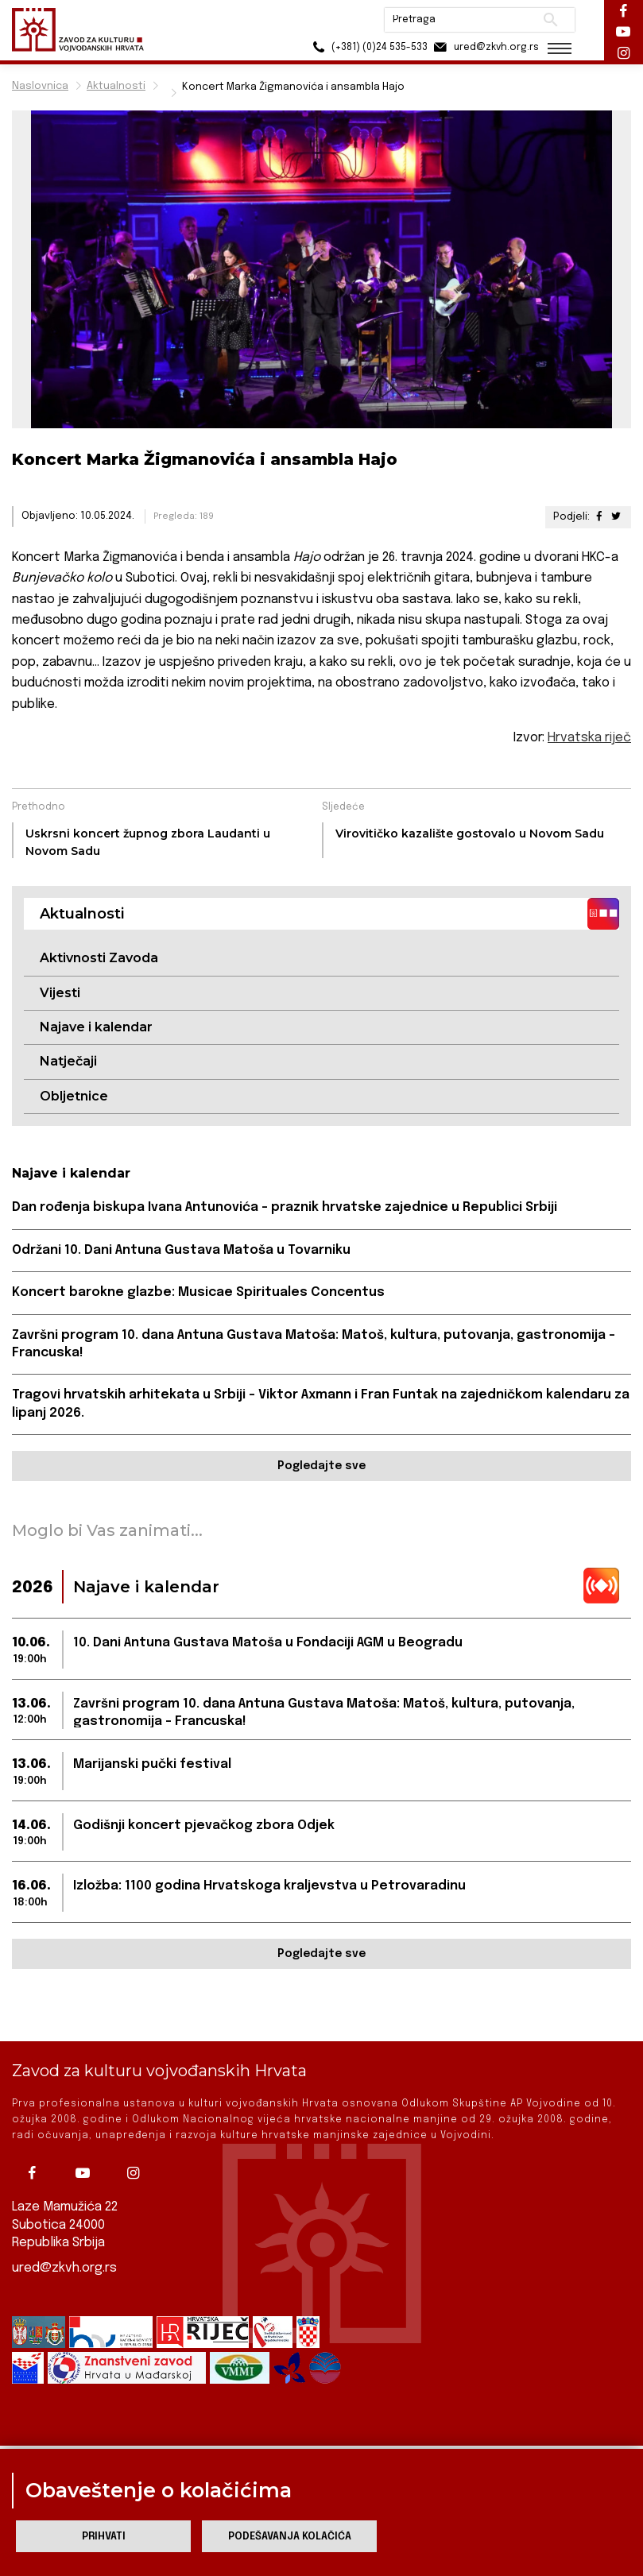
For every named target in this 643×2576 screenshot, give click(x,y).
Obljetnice (74, 1096)
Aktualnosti (116, 86)
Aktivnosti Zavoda (99, 957)
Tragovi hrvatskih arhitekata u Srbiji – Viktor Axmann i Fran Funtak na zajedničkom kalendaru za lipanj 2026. (320, 1403)
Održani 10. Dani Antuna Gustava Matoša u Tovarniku (181, 1250)
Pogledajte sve (321, 1466)
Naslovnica (40, 86)
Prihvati (104, 2537)
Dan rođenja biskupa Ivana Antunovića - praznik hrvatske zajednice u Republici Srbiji (284, 1207)
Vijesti (60, 992)
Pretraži (548, 20)
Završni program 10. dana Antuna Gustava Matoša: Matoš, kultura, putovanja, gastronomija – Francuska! (313, 1344)
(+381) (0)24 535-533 (365, 47)
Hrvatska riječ (589, 738)
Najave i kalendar (96, 1027)
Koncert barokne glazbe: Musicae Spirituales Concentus (198, 1292)
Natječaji (68, 1061)
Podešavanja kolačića (289, 2537)
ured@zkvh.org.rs (64, 2243)
